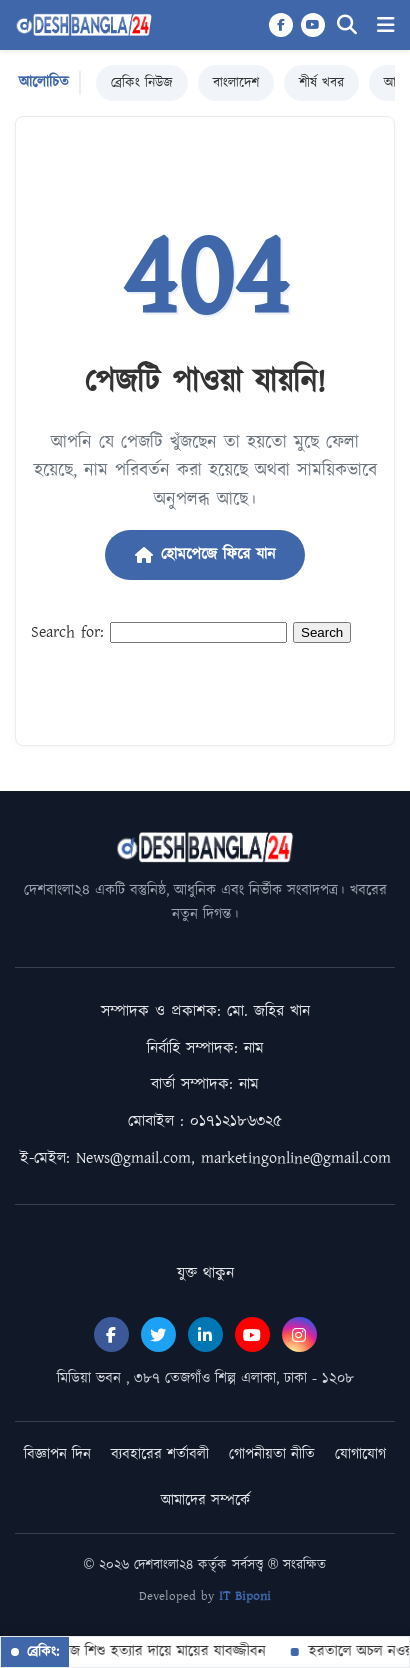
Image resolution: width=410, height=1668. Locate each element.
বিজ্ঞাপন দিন (57, 1454)
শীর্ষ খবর (321, 83)
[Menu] (386, 25)
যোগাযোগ (360, 1454)
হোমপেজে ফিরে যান (205, 554)
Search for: (67, 632)
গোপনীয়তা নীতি (272, 1454)
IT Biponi (245, 1596)
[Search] (347, 25)
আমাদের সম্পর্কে (205, 1500)
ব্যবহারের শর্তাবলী (160, 1454)
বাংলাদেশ (236, 83)
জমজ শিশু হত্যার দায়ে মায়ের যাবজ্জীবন (153, 1651)
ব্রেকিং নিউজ (142, 83)
